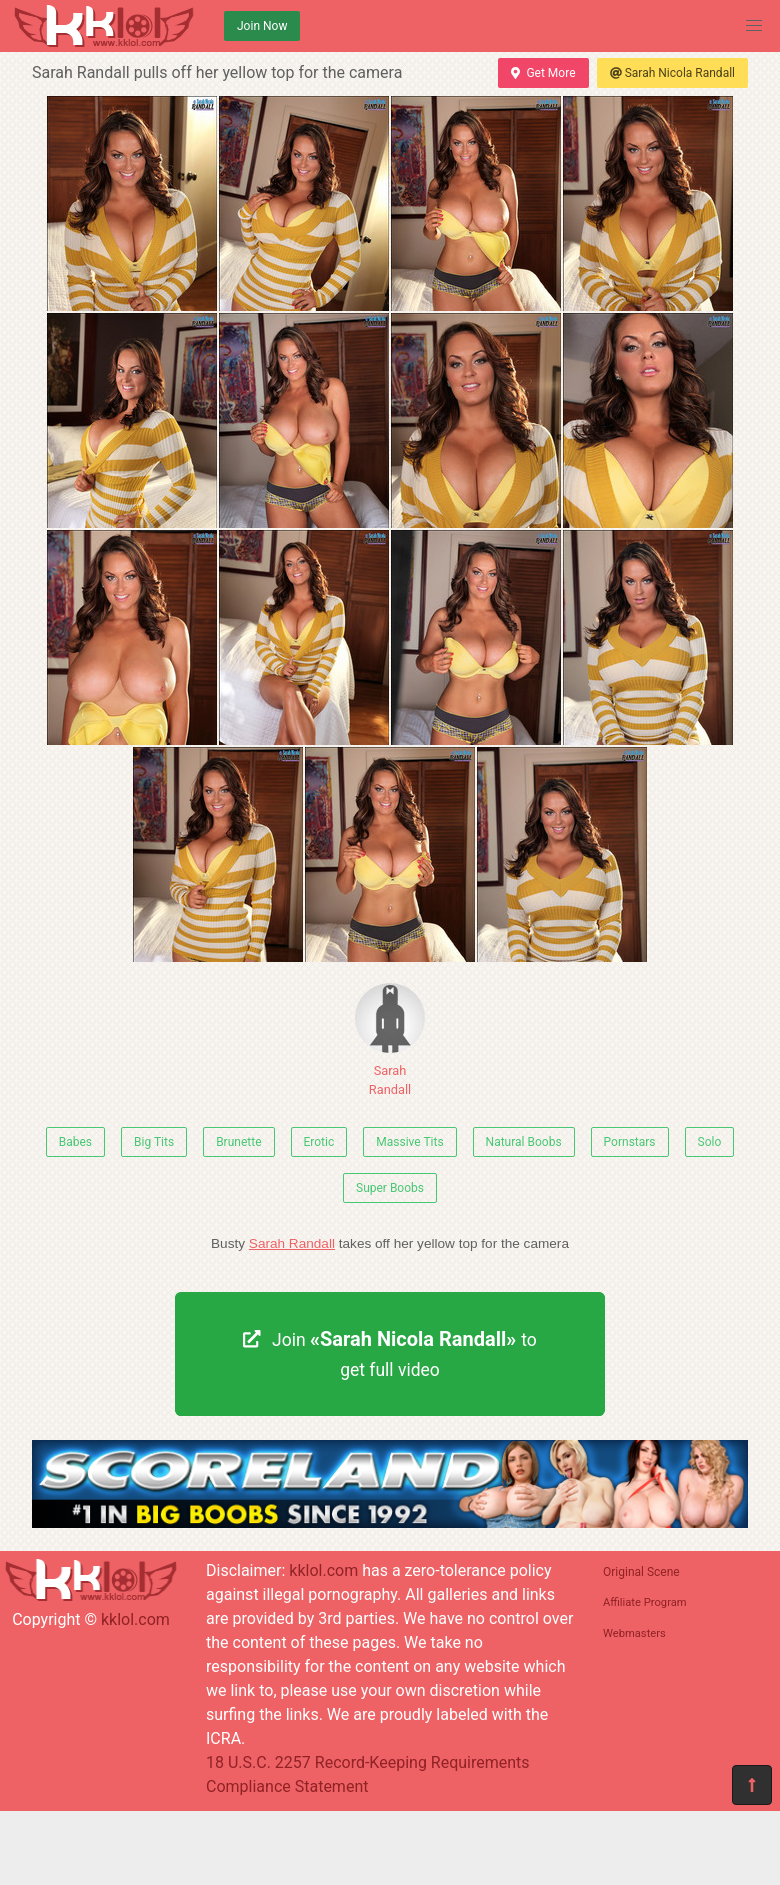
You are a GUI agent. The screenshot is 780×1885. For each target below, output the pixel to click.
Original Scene (641, 1572)
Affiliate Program (645, 1602)
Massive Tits (409, 1142)
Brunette (238, 1142)
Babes (75, 1142)
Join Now (262, 26)
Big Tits (154, 1142)
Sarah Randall (390, 1040)
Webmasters (634, 1633)
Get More (543, 73)
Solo (710, 1142)
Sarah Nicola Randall (673, 73)
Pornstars (630, 1142)
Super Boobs (390, 1188)
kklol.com (135, 1619)
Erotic (319, 1142)
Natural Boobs (524, 1142)
